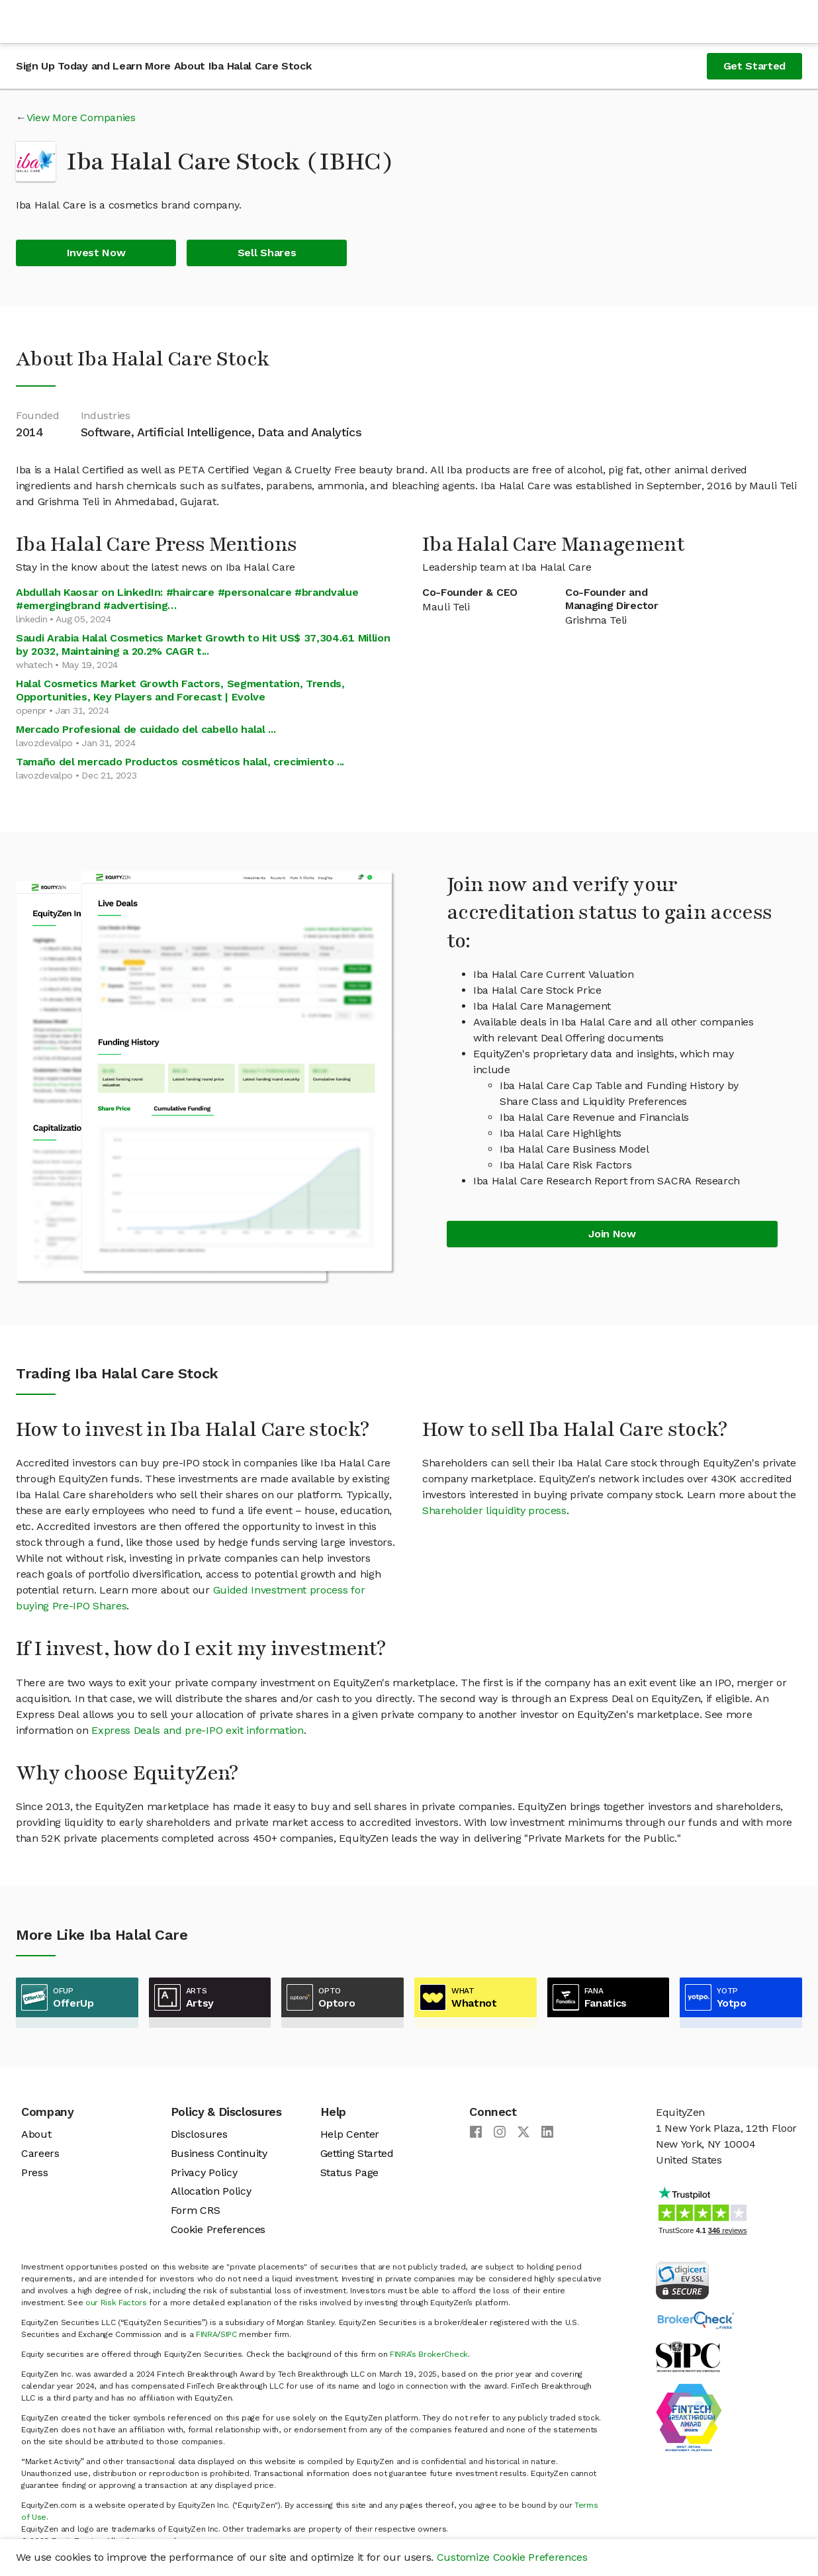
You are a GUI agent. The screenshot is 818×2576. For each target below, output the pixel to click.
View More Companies (81, 117)
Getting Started (357, 2153)
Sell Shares (267, 252)
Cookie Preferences (218, 2229)
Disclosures (199, 2134)
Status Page (349, 2172)
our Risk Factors (116, 2302)
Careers (40, 2153)
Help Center (349, 2134)
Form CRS (195, 2210)
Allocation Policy (211, 2191)
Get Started (754, 66)
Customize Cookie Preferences (512, 2557)
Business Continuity (219, 2153)
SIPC (228, 2334)
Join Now (611, 1233)
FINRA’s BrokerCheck (429, 2354)
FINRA (206, 2334)
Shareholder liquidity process (494, 1510)
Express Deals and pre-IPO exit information (197, 1730)
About (36, 2134)
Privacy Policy (204, 2172)
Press (34, 2172)
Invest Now (96, 252)
